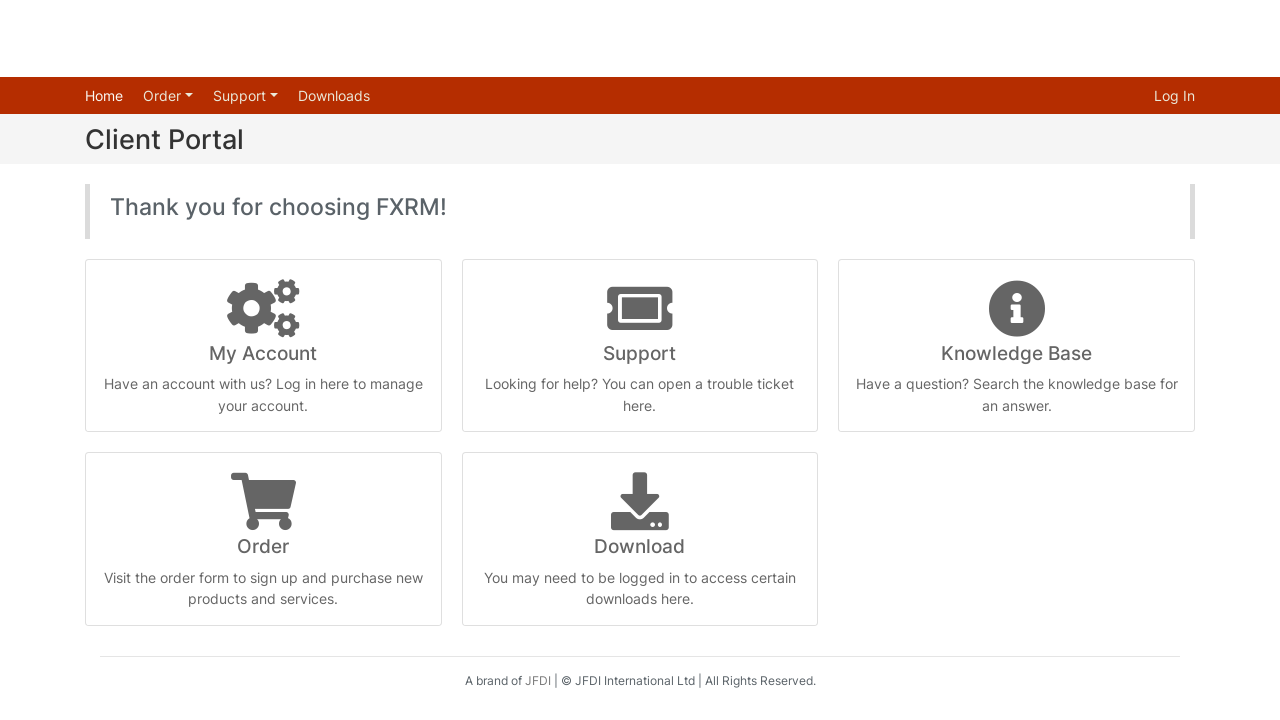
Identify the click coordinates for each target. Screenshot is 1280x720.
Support (241, 95)
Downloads (334, 95)
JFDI (538, 680)
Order (164, 95)
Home (104, 95)
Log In (1174, 95)
